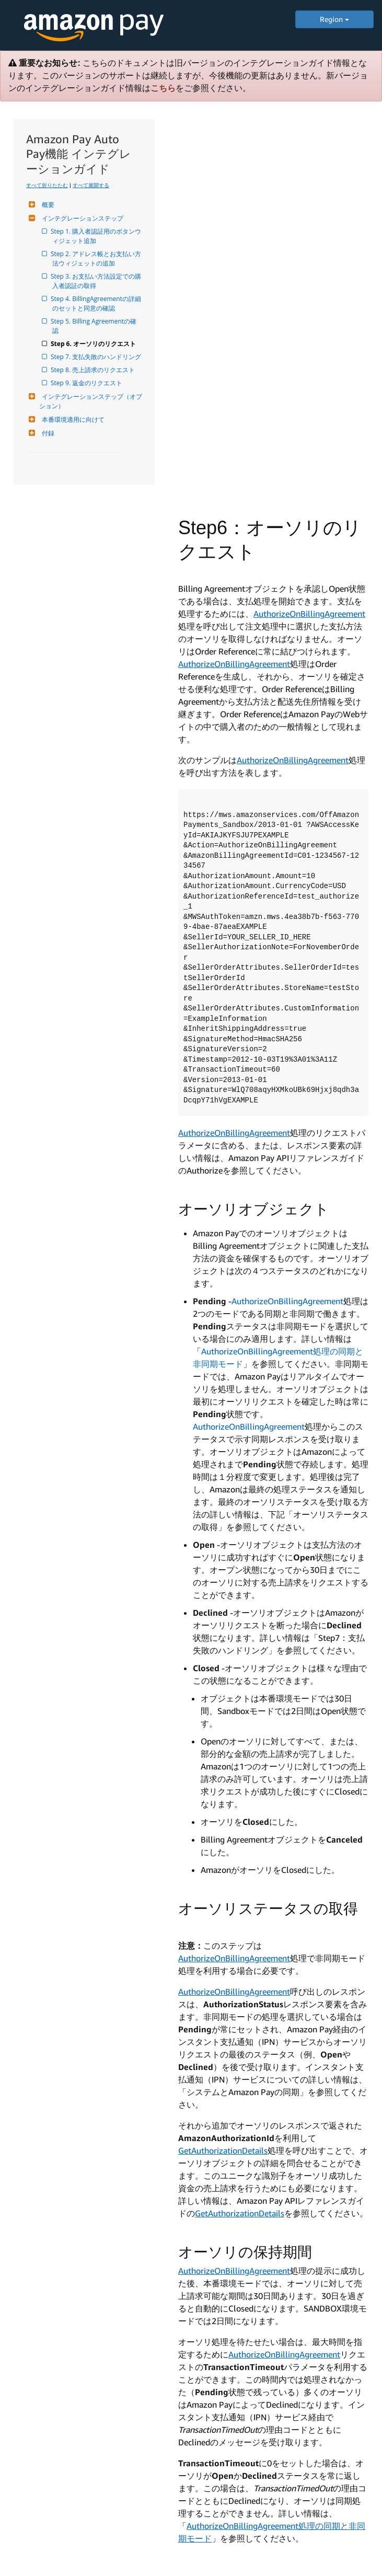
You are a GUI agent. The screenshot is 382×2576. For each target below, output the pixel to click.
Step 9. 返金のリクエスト (87, 382)
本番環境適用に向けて (72, 419)
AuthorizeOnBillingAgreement (309, 613)
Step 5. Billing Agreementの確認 (94, 326)
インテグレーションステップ (81, 218)
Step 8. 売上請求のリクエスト (93, 369)
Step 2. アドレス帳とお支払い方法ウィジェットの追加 (96, 258)
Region (334, 19)
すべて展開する (91, 185)
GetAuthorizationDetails (223, 2150)
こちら (163, 88)
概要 (46, 204)
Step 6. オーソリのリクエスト (94, 343)
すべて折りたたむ (47, 185)
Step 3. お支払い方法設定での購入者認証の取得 (96, 281)
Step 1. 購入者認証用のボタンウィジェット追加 (96, 236)
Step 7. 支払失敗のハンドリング (96, 356)
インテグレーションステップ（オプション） (90, 401)
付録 (46, 433)
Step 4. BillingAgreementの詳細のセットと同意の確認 (96, 303)
